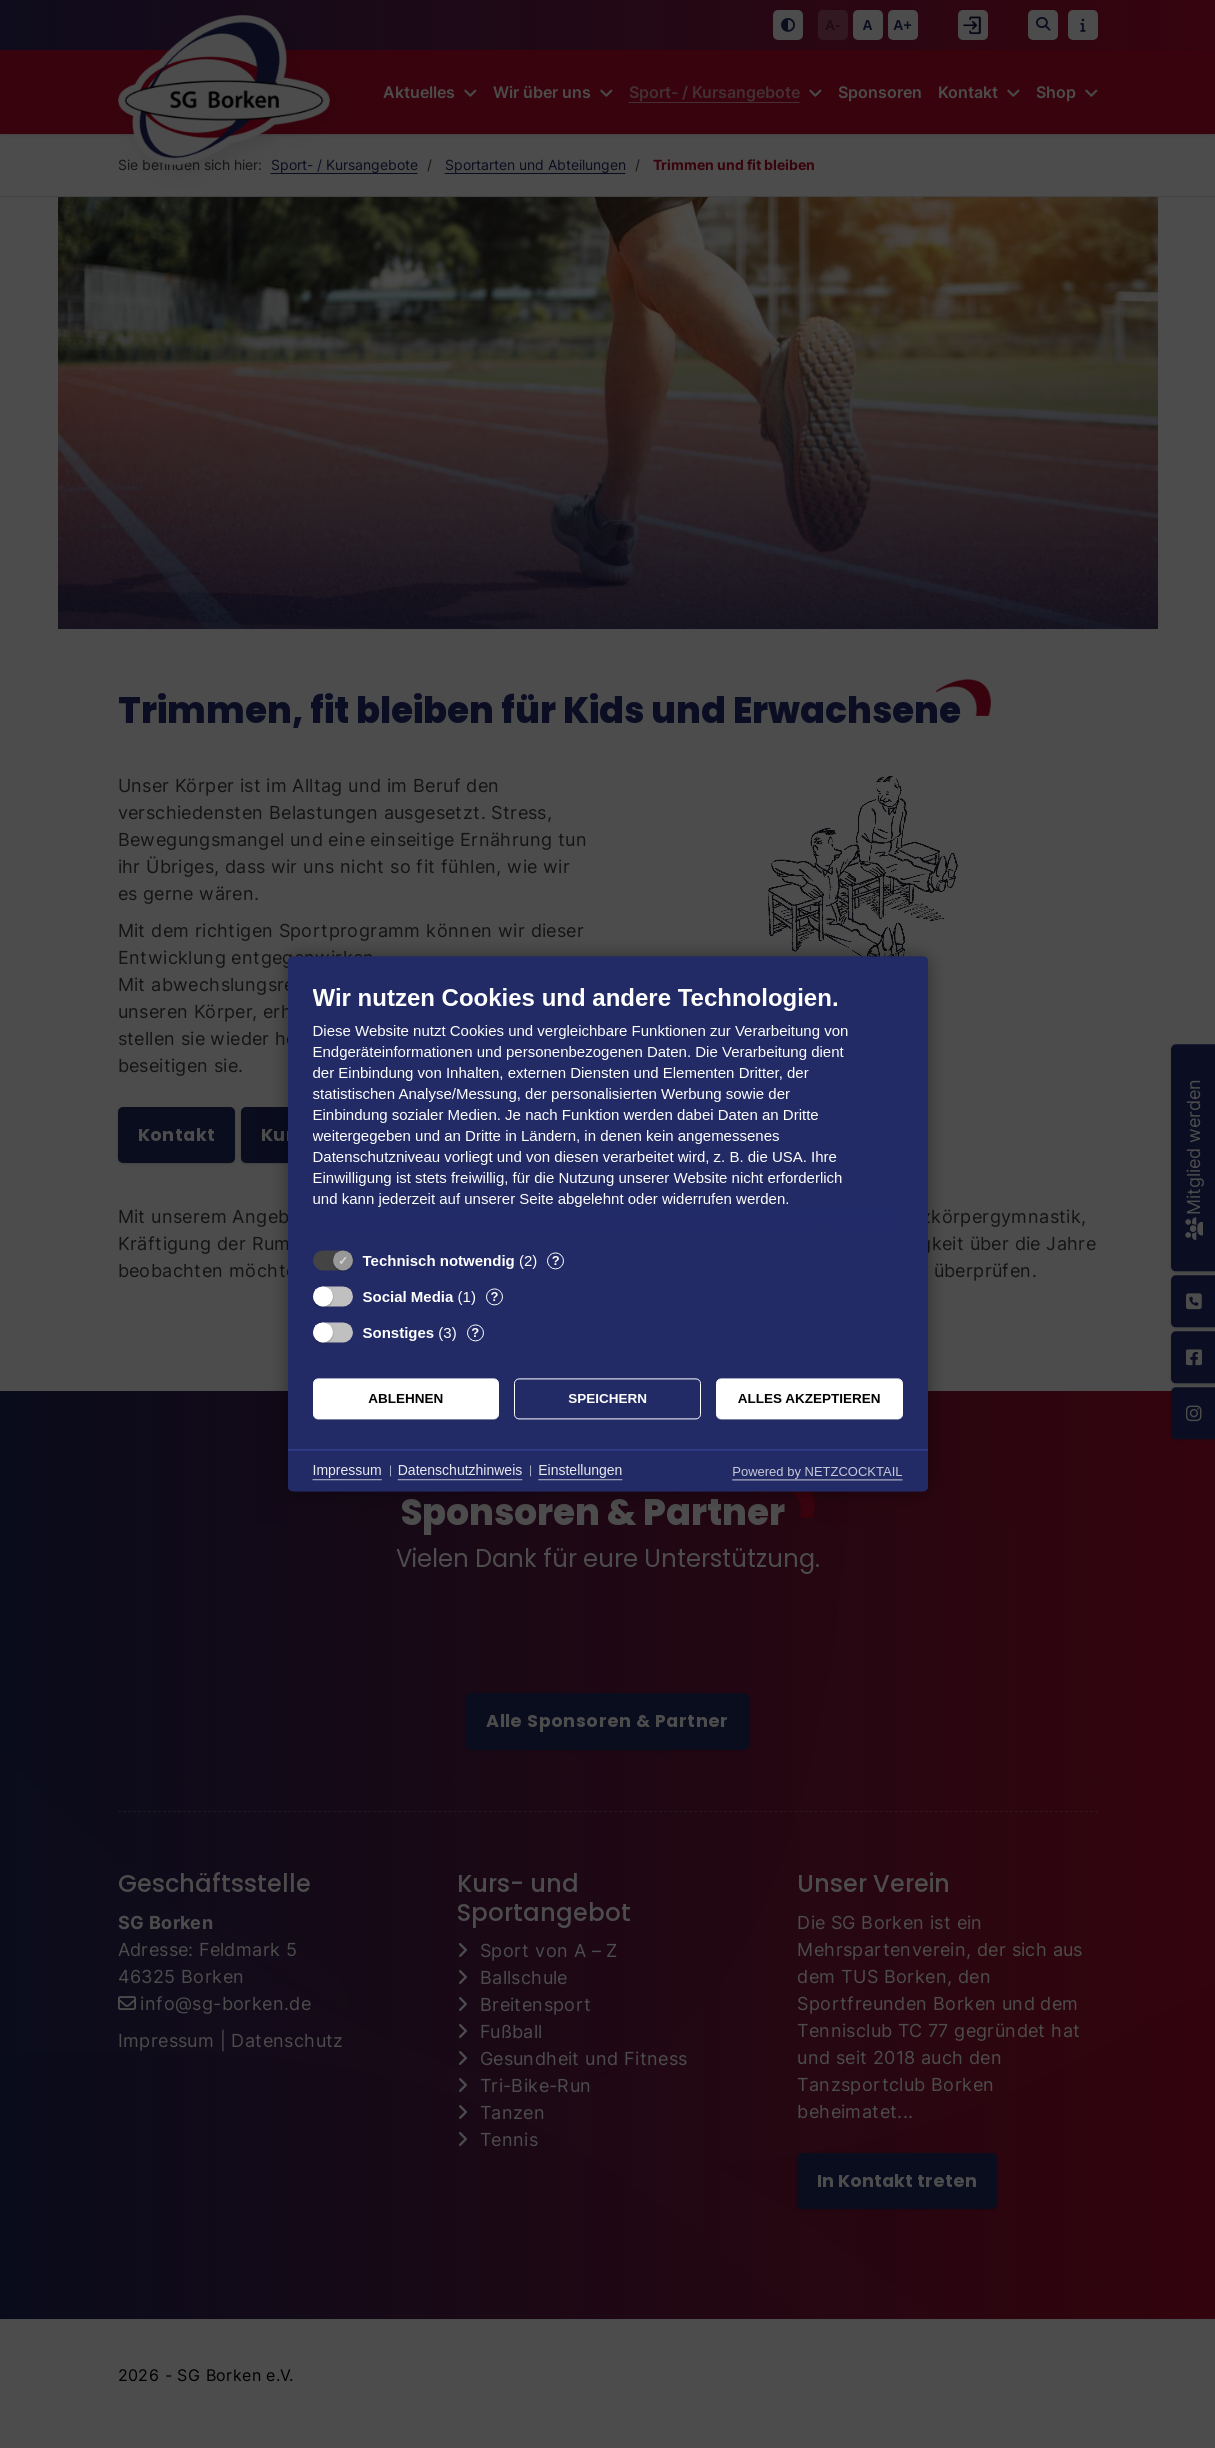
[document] (608, 1110)
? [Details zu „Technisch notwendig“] (556, 1260)
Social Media (408, 1296)
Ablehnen (405, 1398)
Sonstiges (399, 1332)
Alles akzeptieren (809, 1398)
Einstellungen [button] (580, 1470)
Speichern (607, 1398)
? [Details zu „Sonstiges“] (475, 1332)
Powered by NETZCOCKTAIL (817, 1471)
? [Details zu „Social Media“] (494, 1296)
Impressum (347, 1470)
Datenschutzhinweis (460, 1470)
